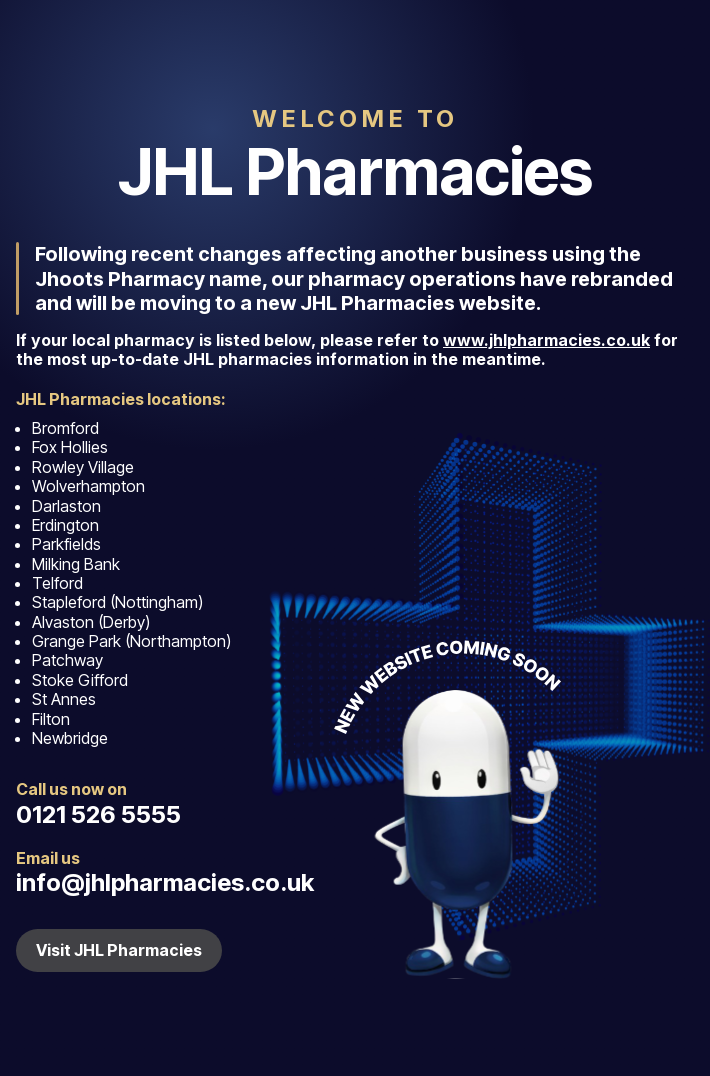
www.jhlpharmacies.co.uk (546, 340)
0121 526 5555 (98, 814)
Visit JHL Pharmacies (119, 950)
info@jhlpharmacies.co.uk (165, 882)
